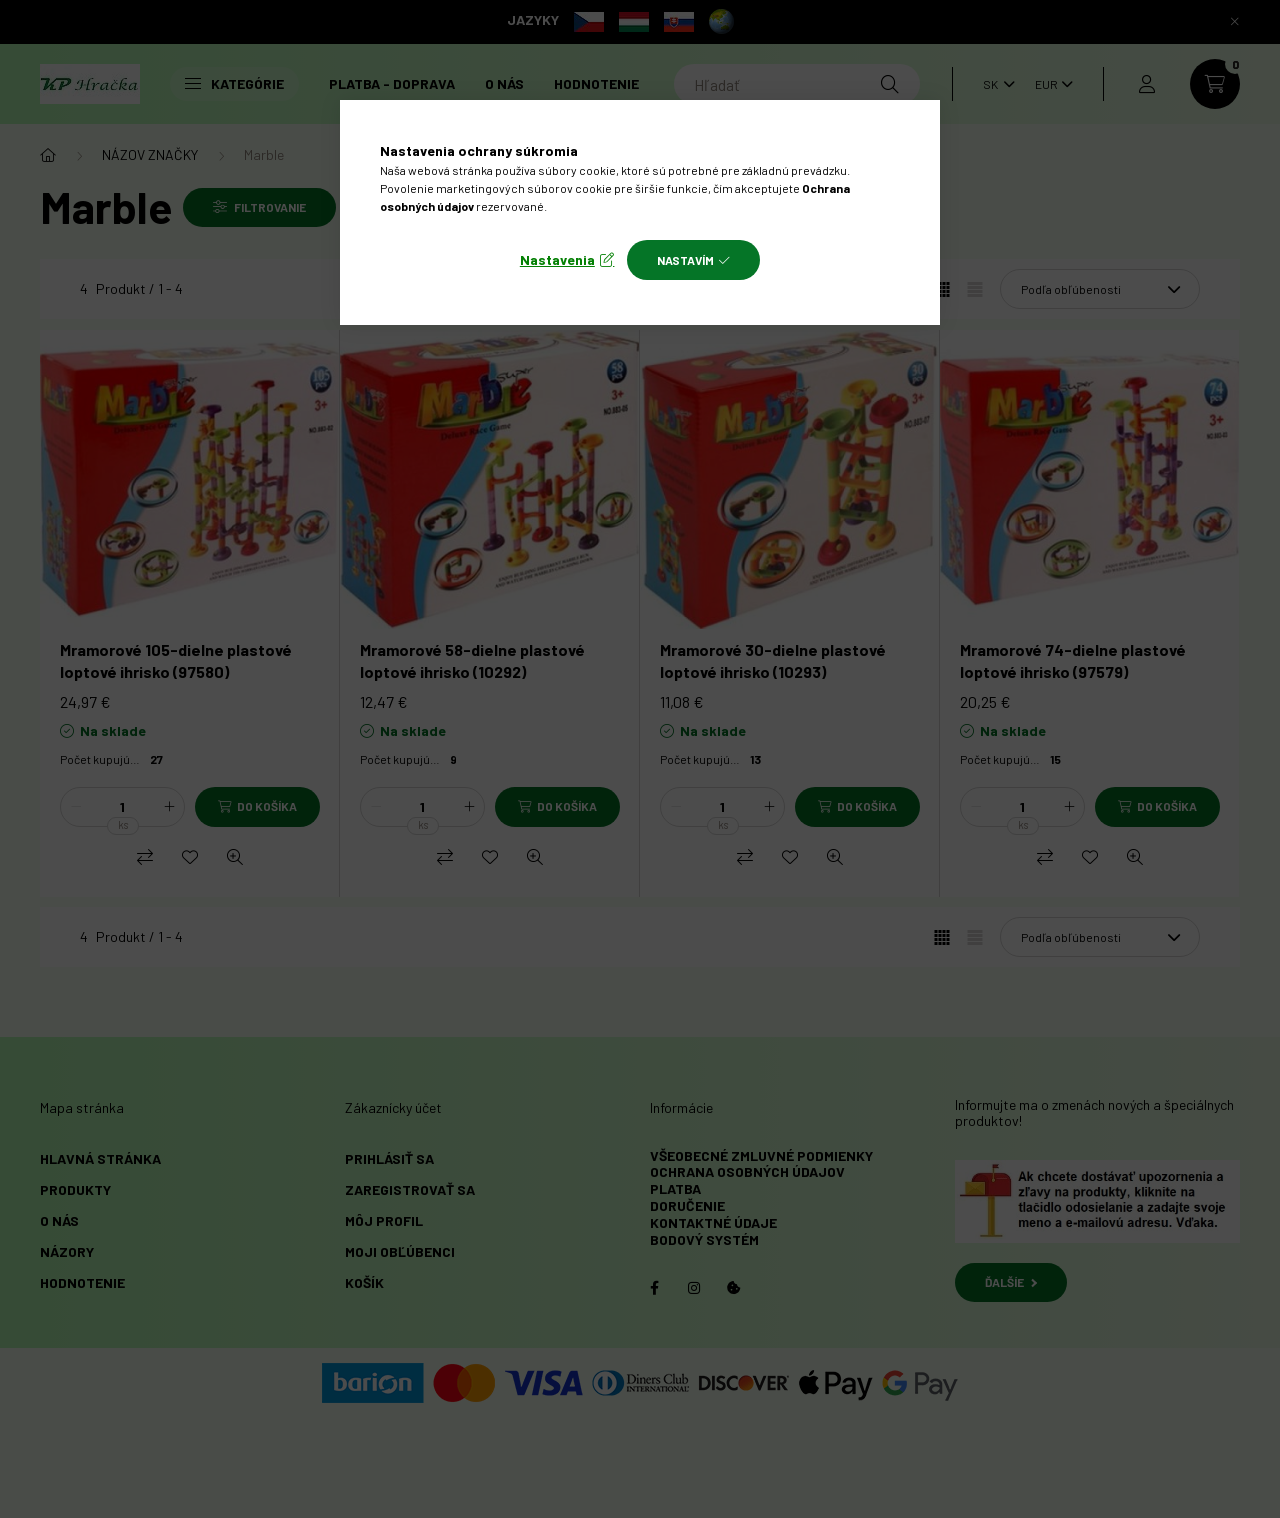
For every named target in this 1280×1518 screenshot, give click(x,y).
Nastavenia (557, 259)
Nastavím (685, 260)
